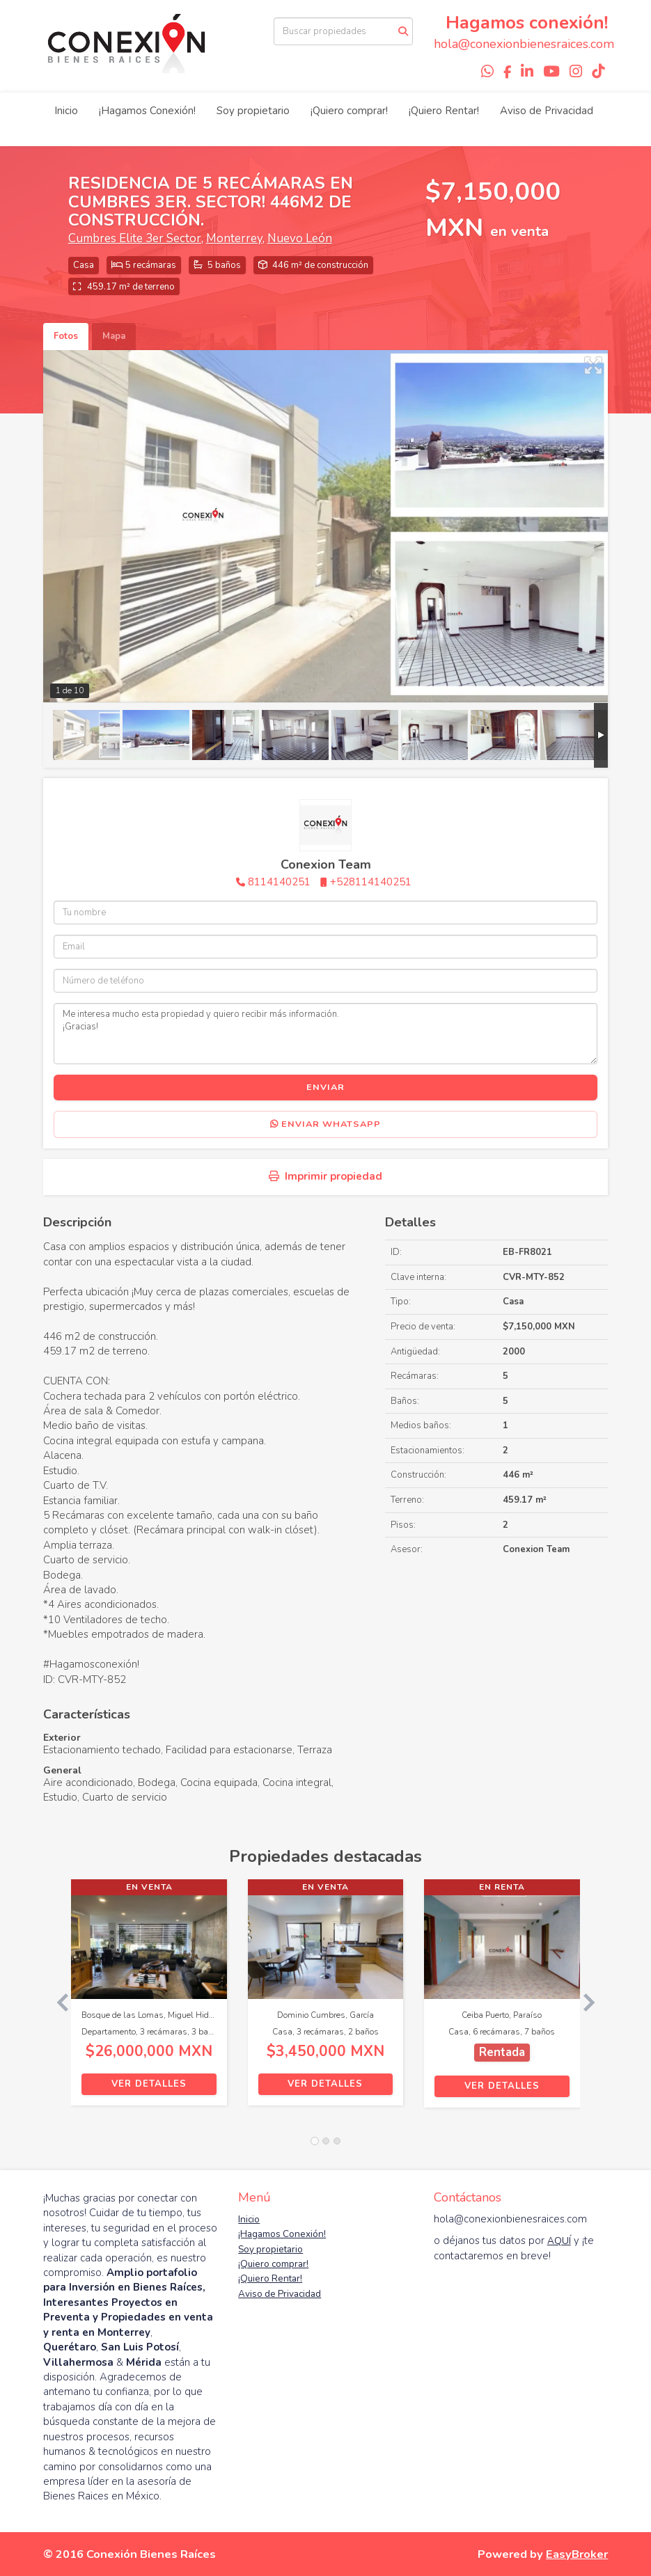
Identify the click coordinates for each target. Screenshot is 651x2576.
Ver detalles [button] (149, 2084)
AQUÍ (559, 2240)
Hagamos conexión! (527, 22)
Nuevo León (299, 238)
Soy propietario (253, 111)
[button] (57, 2000)
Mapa (113, 336)
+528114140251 (370, 882)
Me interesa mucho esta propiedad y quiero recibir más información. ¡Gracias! (326, 1033)
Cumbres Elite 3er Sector (134, 238)
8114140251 (279, 882)
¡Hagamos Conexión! (147, 111)
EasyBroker (577, 2554)
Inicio (66, 111)
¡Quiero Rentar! (444, 111)
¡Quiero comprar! (349, 111)
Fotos (66, 336)
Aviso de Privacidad (546, 111)
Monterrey (234, 238)
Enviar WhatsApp (325, 1124)
